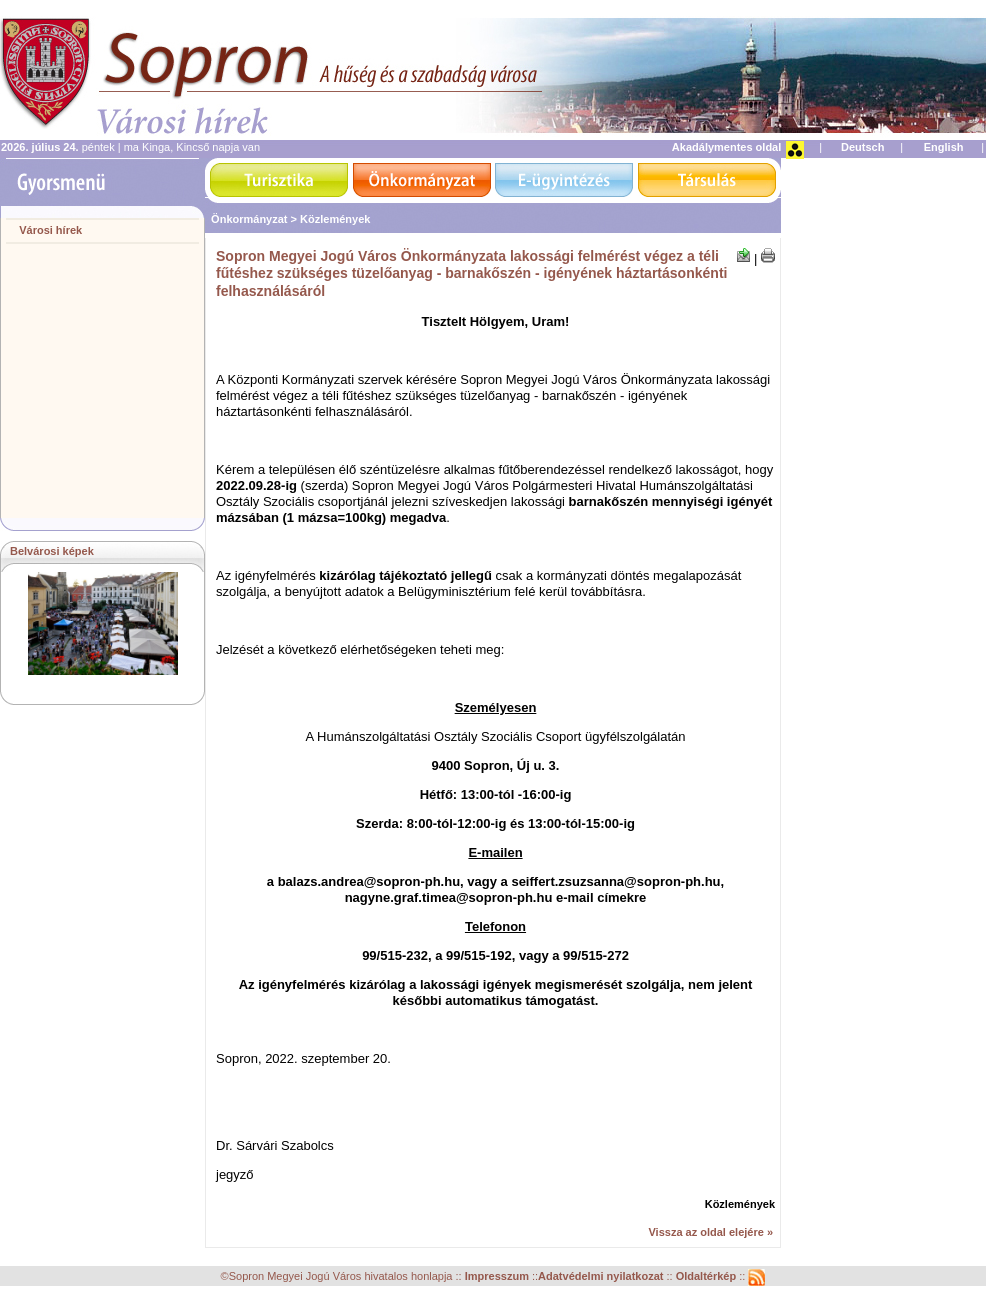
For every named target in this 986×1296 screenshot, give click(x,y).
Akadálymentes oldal (726, 147)
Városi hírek (50, 230)
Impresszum (498, 1276)
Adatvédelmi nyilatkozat (600, 1276)
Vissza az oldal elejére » (710, 1232)
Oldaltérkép (708, 1276)
